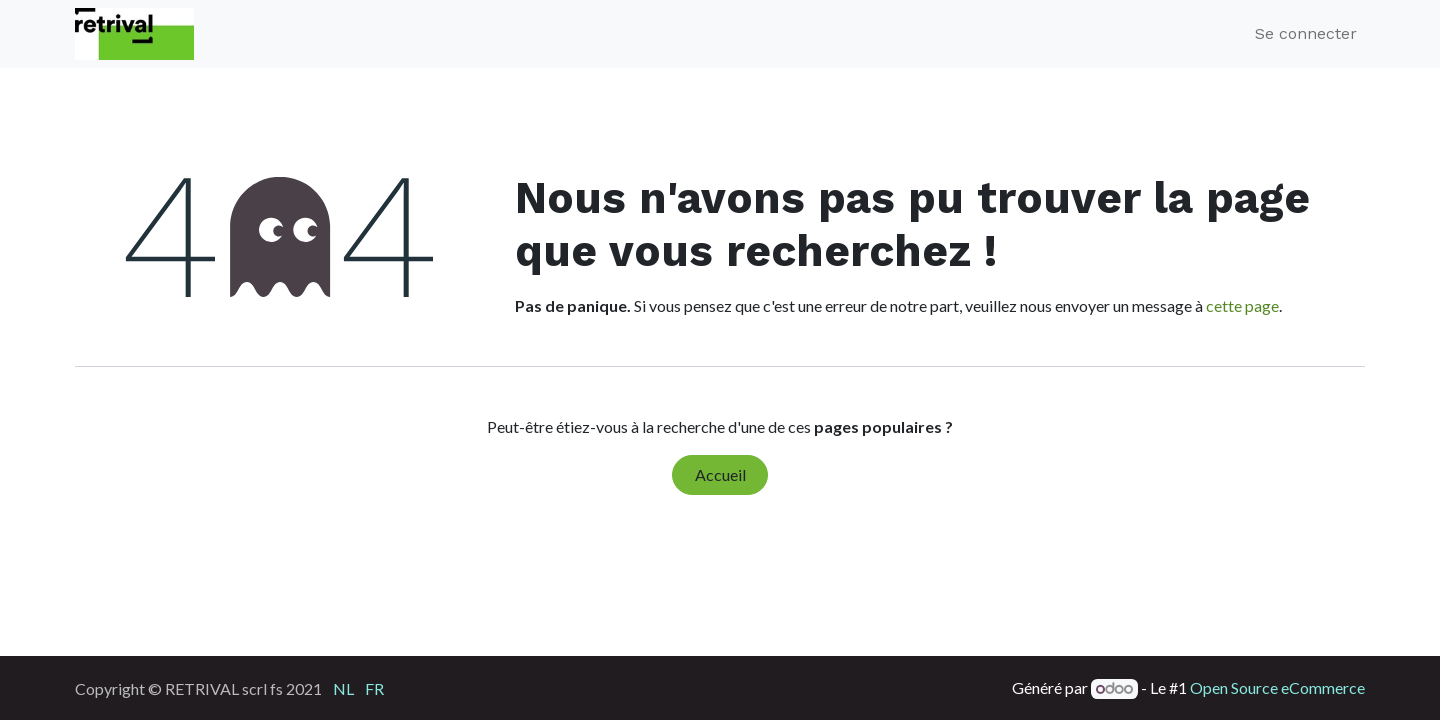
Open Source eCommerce (1277, 687)
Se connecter (1306, 33)
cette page (1242, 305)
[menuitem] (343, 688)
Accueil (720, 474)
